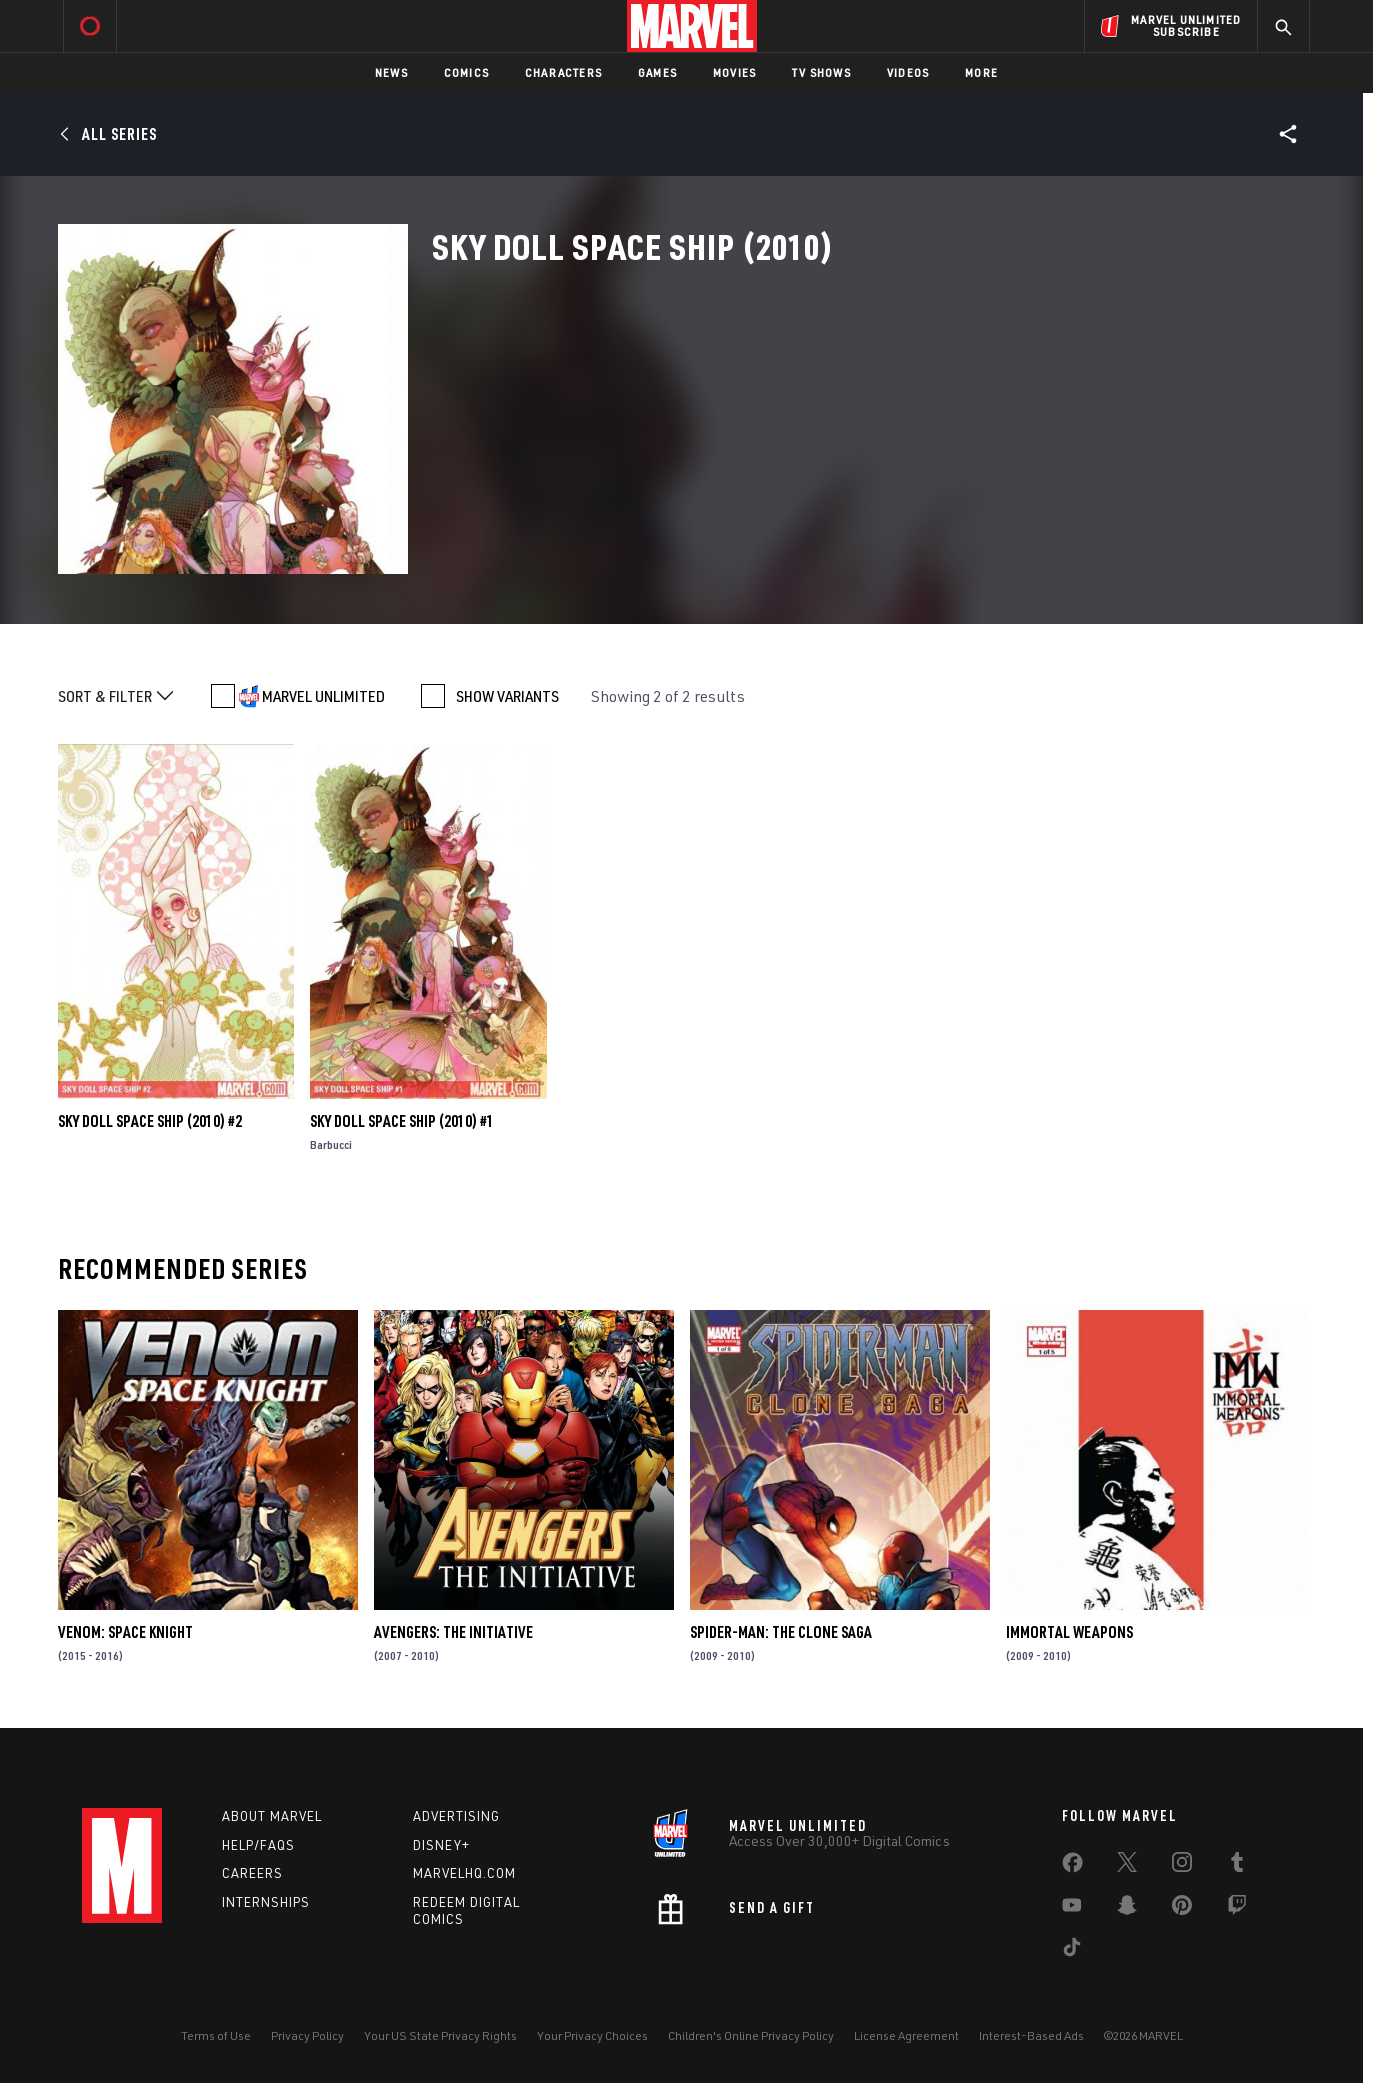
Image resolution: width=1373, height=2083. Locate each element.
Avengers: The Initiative (453, 1632)
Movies (734, 72)
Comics (466, 72)
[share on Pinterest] (1182, 1909)
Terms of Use (216, 2035)
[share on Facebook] (1072, 1867)
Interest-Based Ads (1031, 2035)
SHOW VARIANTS (507, 696)
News (391, 72)
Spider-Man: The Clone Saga (781, 1632)
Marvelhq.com (464, 1873)
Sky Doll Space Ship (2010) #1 (402, 1121)
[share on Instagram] (1182, 1866)
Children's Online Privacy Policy (751, 2035)
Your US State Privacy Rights (440, 2035)
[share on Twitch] (1237, 1909)
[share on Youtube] (1072, 1909)
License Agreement (906, 2035)
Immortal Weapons (1069, 1632)
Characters (563, 72)
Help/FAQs (258, 1845)
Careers (252, 1873)
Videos (908, 72)
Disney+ (441, 1845)
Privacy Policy (307, 2035)
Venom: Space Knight (125, 1632)
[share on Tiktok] (1072, 1951)
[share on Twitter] (1127, 1866)
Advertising (456, 1816)
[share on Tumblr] (1237, 1866)
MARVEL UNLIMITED (323, 696)
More (981, 72)
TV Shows (821, 72)
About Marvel (272, 1816)
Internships (266, 1902)
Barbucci (331, 1144)
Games (657, 72)
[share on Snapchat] (1127, 1909)
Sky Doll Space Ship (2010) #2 (150, 1121)
